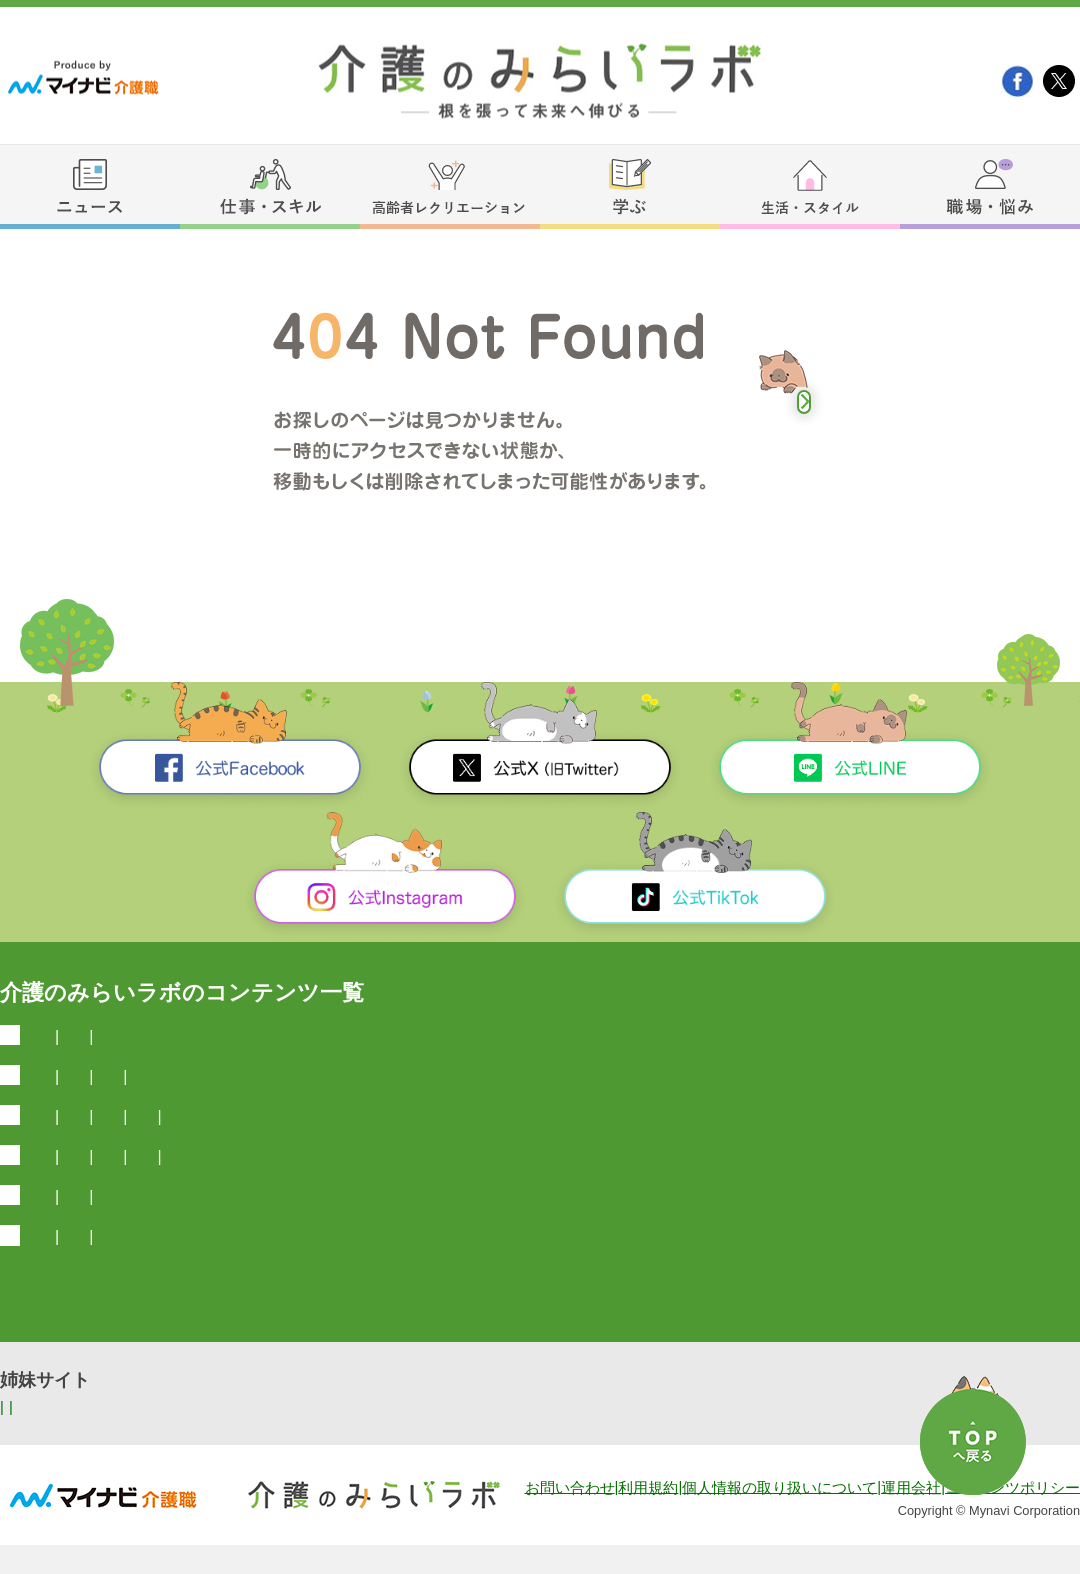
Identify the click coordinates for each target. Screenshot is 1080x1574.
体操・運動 (553, 1183)
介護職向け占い (573, 1233)
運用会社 (911, 1517)
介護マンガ (187, 1282)
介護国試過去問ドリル (170, 1085)
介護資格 (386, 1134)
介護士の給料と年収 (504, 1134)
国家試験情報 (772, 1085)
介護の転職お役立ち (313, 1282)
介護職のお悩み (455, 1282)
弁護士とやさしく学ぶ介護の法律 (384, 1085)
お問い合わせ (570, 1517)
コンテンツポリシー (1012, 1517)
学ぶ (40, 1088)
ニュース (59, 1039)
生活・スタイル (87, 1235)
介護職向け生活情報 (431, 1233)
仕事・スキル (78, 1137)
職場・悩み (68, 1285)
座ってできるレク (671, 1183)
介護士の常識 (214, 1134)
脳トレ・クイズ (317, 1183)
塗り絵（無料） (443, 1183)
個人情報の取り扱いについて (779, 1517)
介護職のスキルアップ (671, 1134)
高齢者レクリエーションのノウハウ (878, 1183)
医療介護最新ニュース (350, 1036)
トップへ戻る (804, 402)
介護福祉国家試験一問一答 (614, 1085)
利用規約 (648, 1517)
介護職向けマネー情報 (265, 1233)
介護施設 (308, 1134)
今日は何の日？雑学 (516, 1036)
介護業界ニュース (192, 1036)
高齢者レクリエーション (125, 1186)
